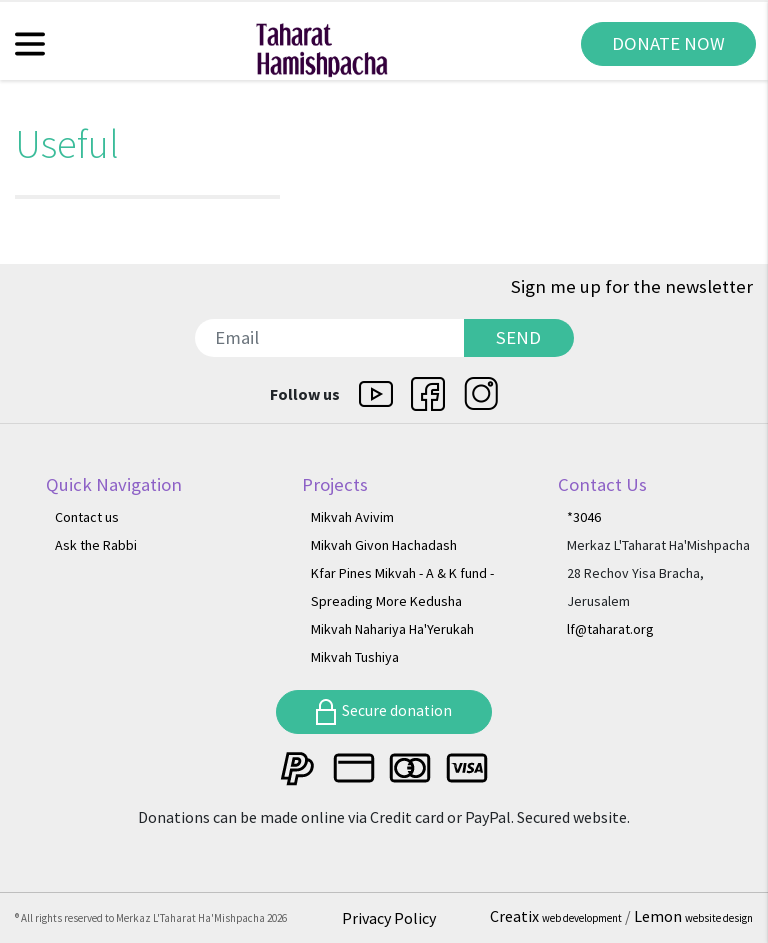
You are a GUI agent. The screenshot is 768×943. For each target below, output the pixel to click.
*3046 (584, 517)
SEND (518, 337)
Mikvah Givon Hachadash (384, 545)
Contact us (87, 517)
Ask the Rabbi (96, 545)
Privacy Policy (389, 918)
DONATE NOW (668, 43)
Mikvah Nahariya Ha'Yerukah (392, 629)
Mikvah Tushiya (355, 657)
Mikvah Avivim (352, 517)
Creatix (557, 916)
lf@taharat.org (610, 629)
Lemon (693, 916)
